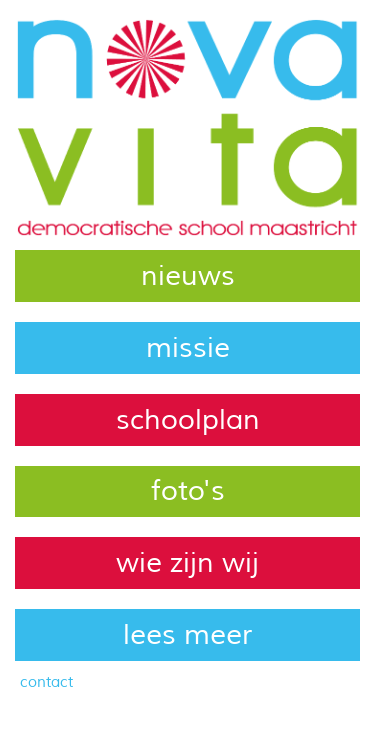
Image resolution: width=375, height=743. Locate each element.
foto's (188, 491)
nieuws (188, 276)
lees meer (187, 635)
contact (46, 682)
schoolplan (188, 420)
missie (188, 348)
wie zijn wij (187, 563)
